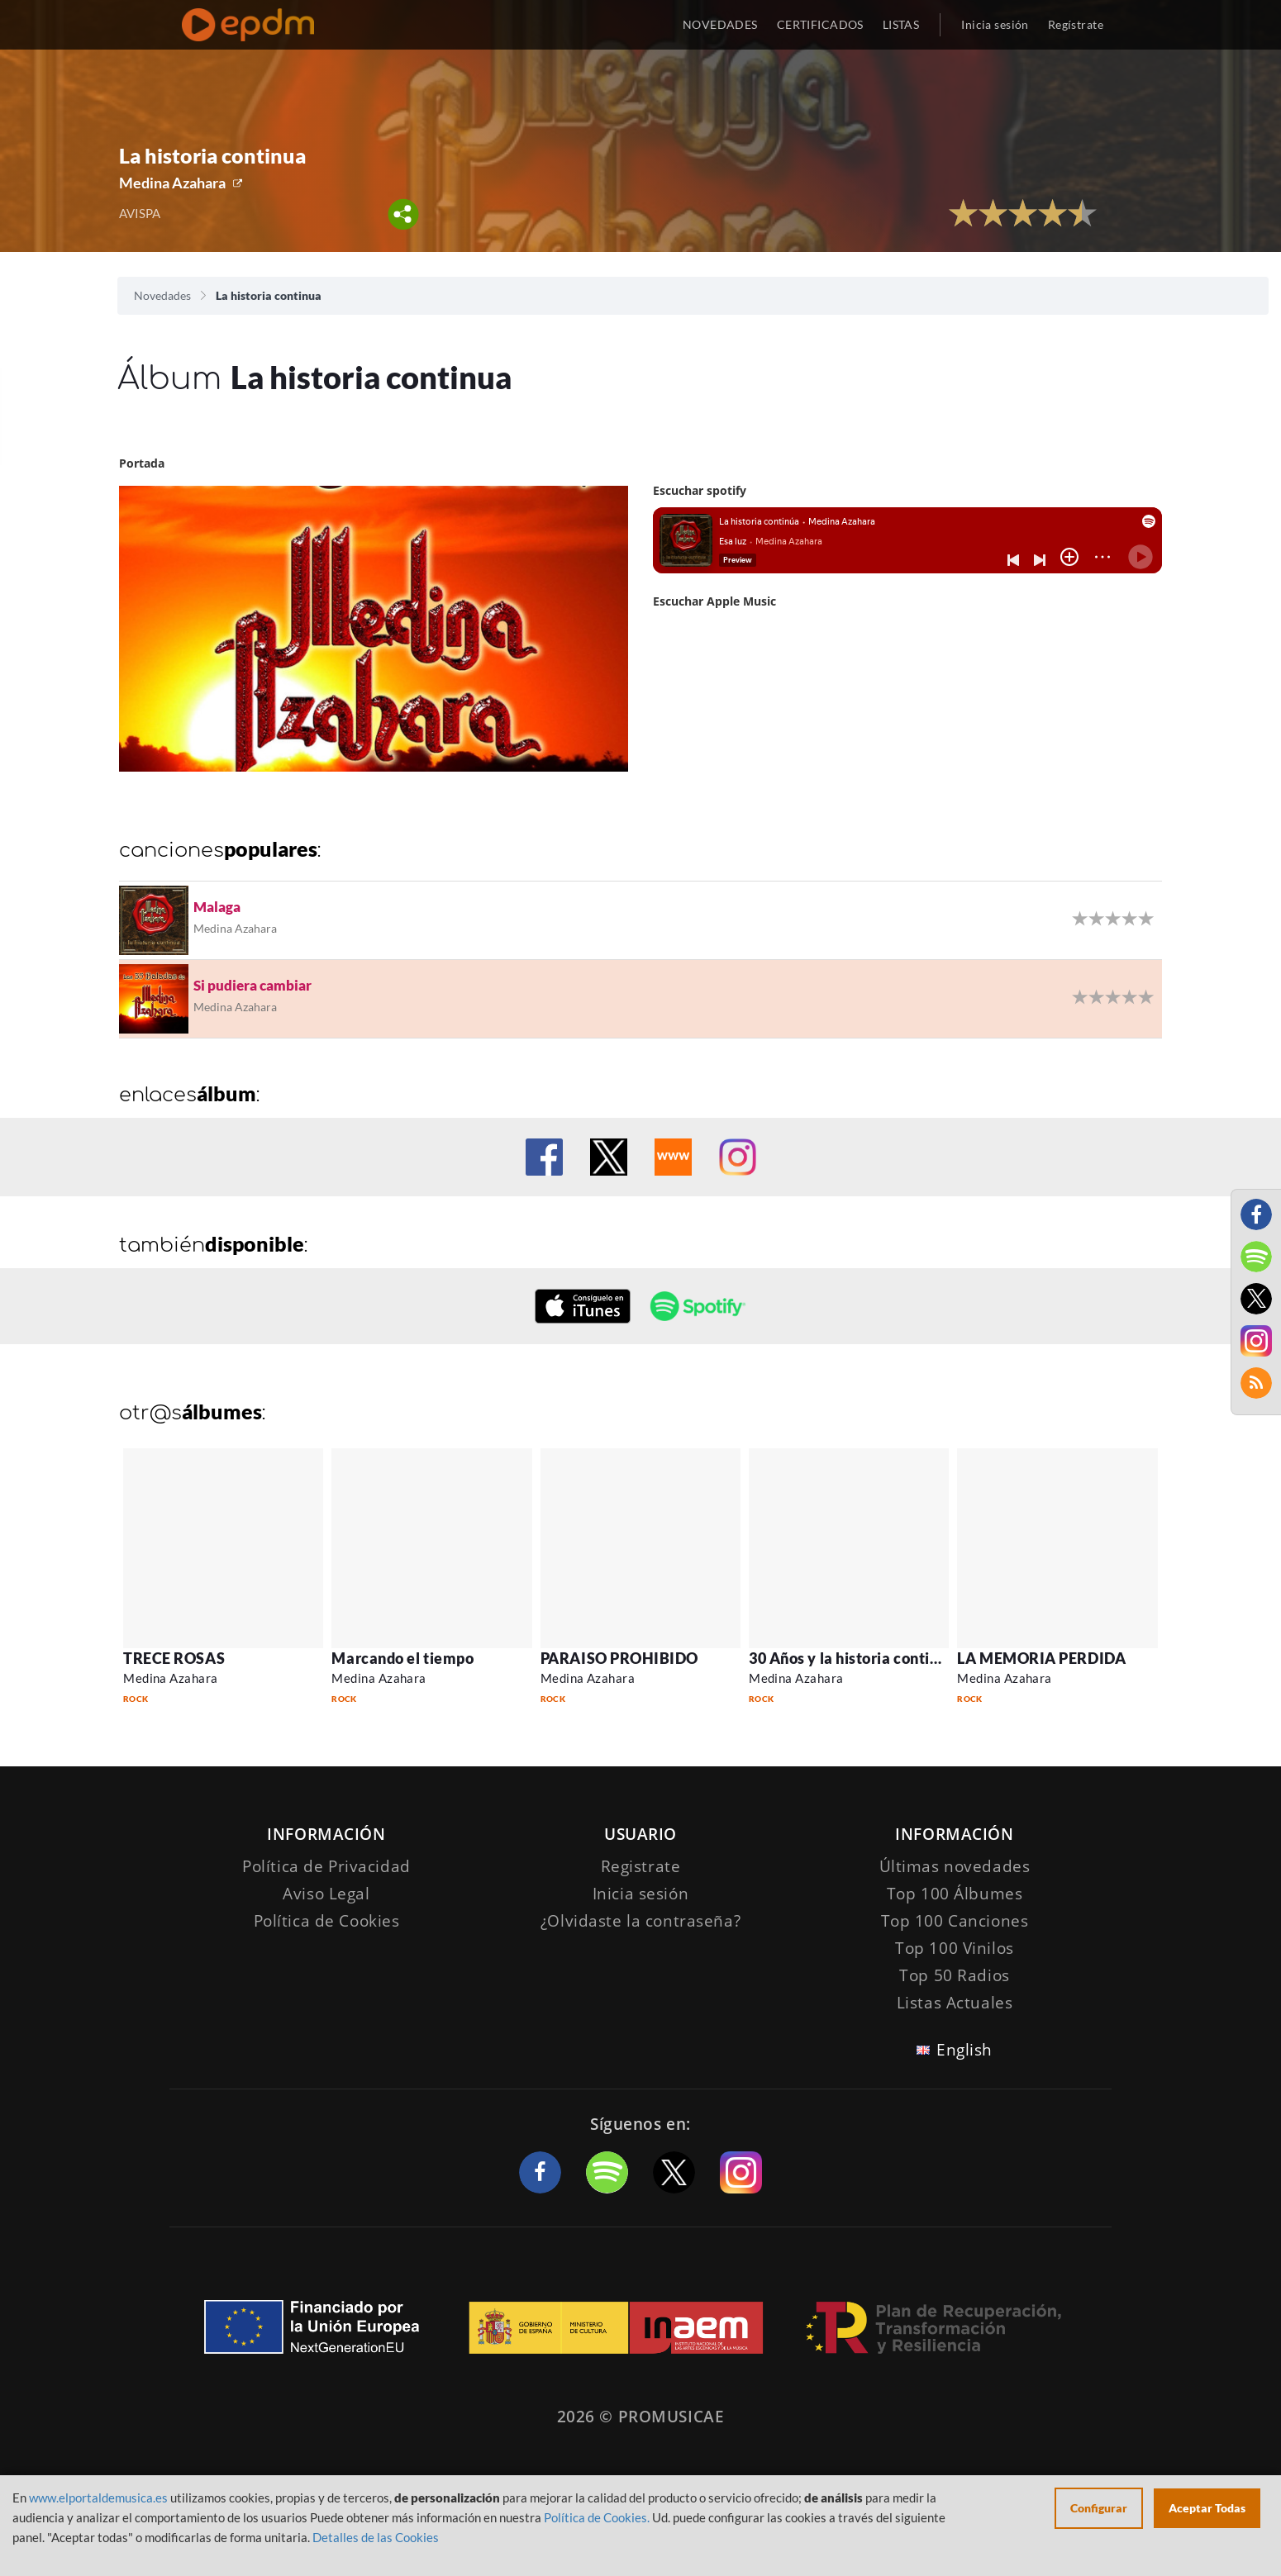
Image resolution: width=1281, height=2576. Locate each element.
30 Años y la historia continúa (852, 1658)
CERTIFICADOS (820, 24)
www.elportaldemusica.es (98, 2497)
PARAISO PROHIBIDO (619, 1658)
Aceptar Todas (1207, 2508)
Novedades (162, 295)
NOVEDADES (720, 24)
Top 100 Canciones (955, 1921)
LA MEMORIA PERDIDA (1041, 1658)
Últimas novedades (955, 1866)
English (964, 2049)
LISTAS (901, 24)
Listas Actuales (955, 2002)
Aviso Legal (326, 1893)
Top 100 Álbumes (955, 1893)
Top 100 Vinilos (954, 1948)
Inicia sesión (994, 24)
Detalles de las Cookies (375, 2537)
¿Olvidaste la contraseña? (640, 1921)
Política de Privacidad (326, 1866)
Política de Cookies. (597, 2517)
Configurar (1098, 2508)
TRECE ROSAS (174, 1658)
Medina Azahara (172, 182)
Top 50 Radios (954, 1975)
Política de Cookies (327, 1921)
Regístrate (1075, 24)
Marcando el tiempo (402, 1658)
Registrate (641, 1866)
